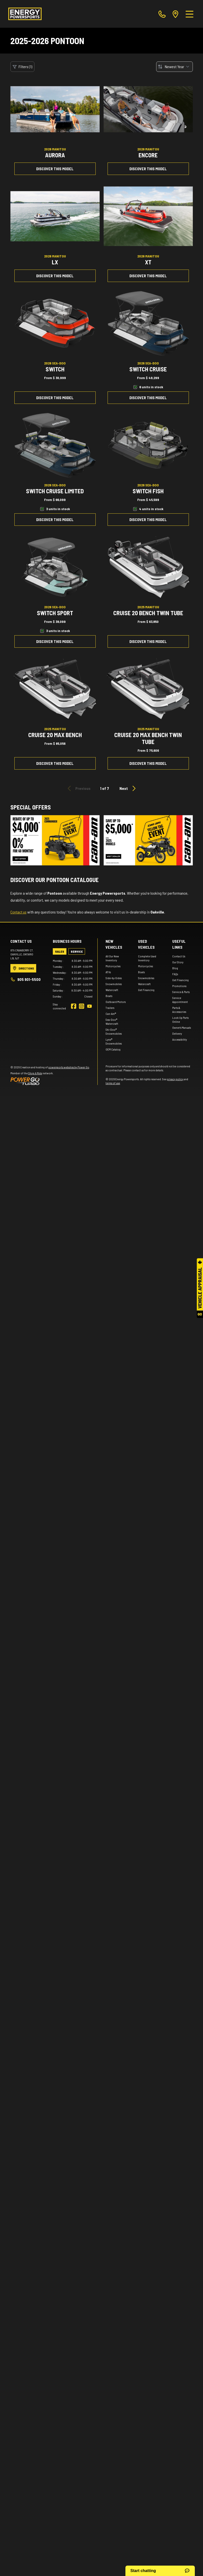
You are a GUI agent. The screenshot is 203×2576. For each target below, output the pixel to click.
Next (128, 788)
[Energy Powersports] (25, 14)
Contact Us (178, 956)
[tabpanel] (72, 978)
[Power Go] (50, 1081)
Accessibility (179, 1039)
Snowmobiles (114, 984)
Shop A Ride (35, 1073)
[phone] (162, 13)
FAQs (175, 974)
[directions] (175, 13)
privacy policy (175, 1079)
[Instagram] (82, 1006)
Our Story (177, 962)
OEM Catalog (113, 1049)
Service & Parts (181, 992)
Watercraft (112, 990)
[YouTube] (89, 1006)
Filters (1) (22, 67)
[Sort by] (174, 66)
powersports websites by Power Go (68, 1067)
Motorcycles (113, 966)
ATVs (108, 972)
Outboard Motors (116, 1001)
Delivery (177, 1033)
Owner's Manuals (181, 1027)
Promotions (179, 986)
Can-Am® (111, 1013)
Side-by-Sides (114, 978)
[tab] (59, 951)
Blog (175, 968)
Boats (109, 995)
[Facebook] (74, 1006)
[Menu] (189, 14)
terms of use (113, 1083)
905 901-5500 (25, 979)
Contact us (18, 912)
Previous (78, 788)
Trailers (110, 1007)
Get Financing (146, 990)
